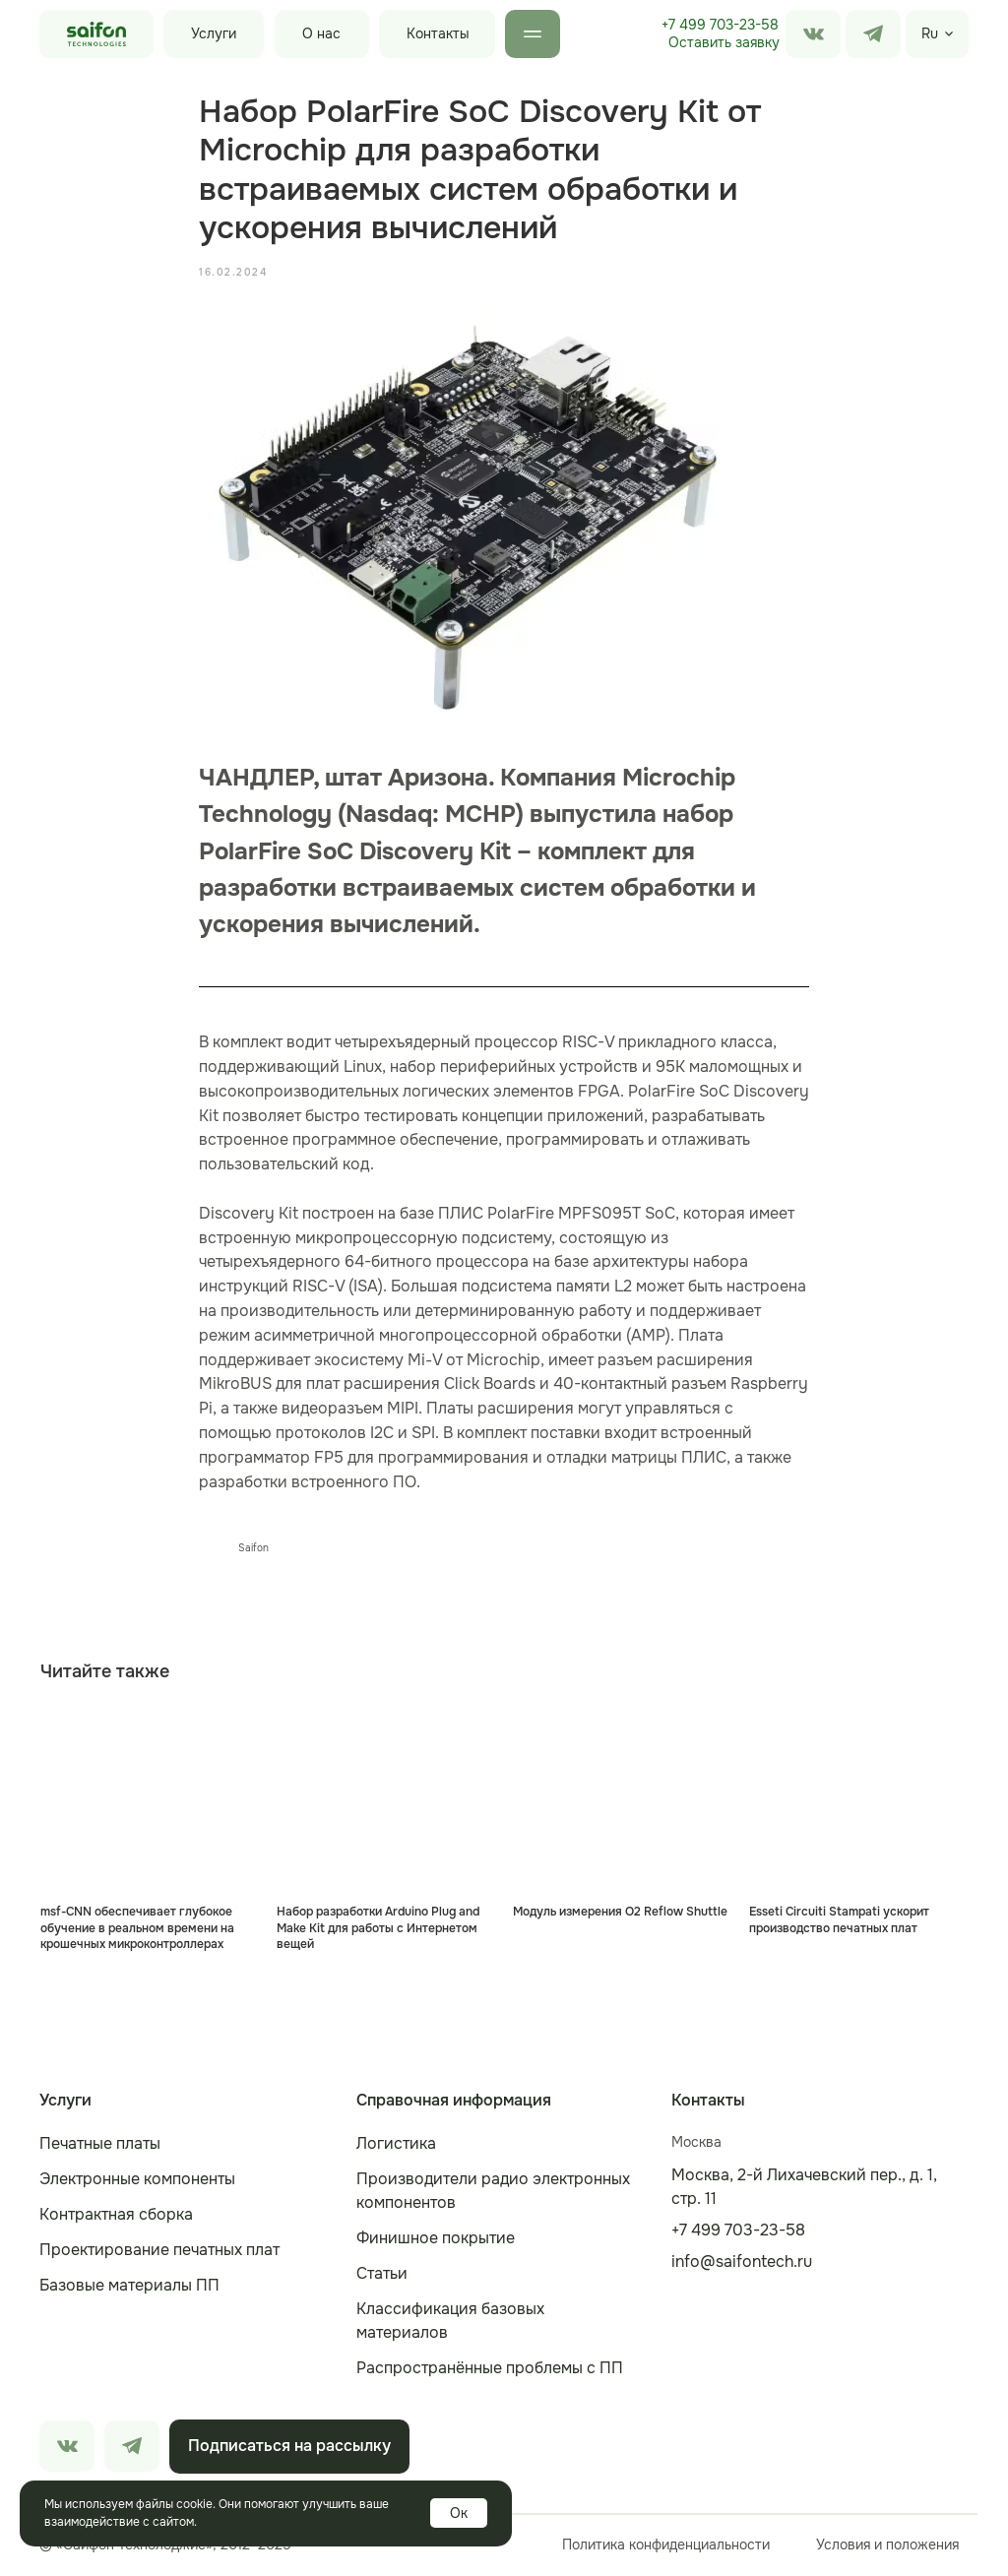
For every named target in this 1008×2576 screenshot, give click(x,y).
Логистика (396, 2145)
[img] (873, 34)
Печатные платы (99, 2145)
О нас (321, 33)
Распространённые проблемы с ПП (489, 2369)
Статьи (382, 2275)
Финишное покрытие (435, 2240)
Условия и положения (887, 2546)
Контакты (438, 33)
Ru (929, 33)
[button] (723, 43)
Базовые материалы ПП (129, 2287)
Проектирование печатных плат (159, 2251)
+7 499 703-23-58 (720, 24)
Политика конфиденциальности (666, 2546)
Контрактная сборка (116, 2216)
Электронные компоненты (137, 2180)
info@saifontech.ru (741, 2263)
